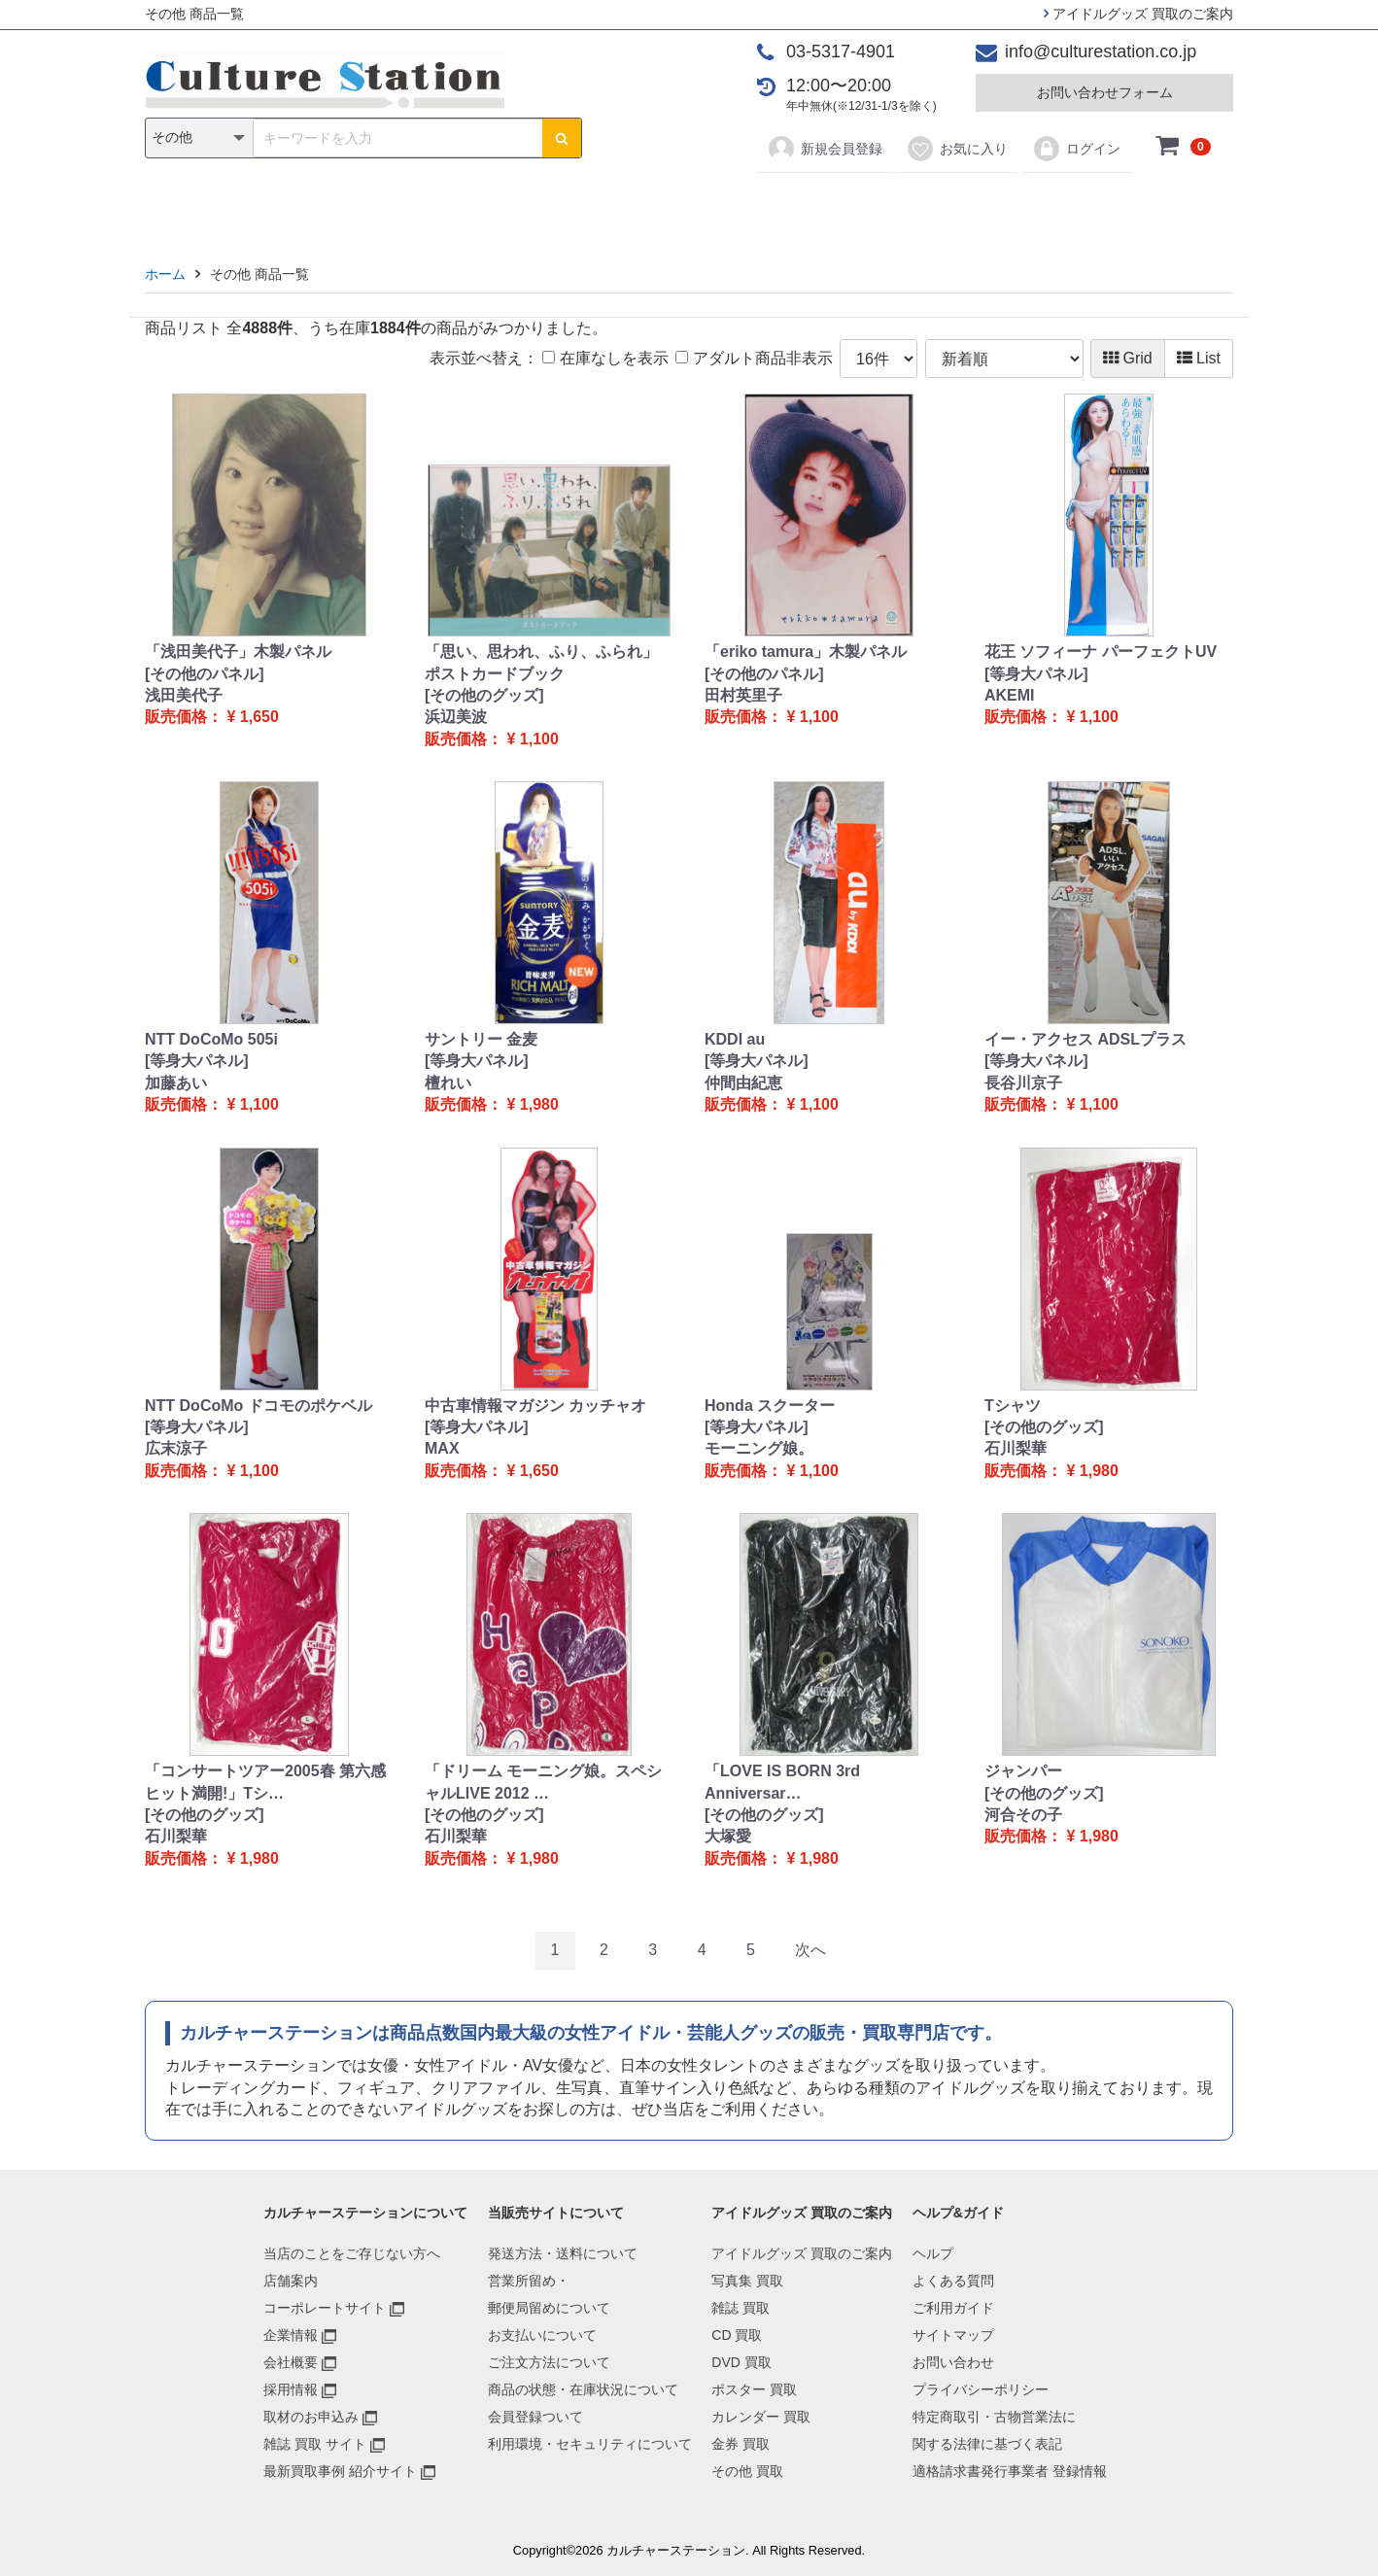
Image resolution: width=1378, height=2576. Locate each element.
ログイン (1076, 148)
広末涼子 (176, 1448)
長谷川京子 (1023, 1083)
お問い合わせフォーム (1105, 92)
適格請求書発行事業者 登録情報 (1010, 2471)
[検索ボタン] (561, 138)
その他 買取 (747, 2471)
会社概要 (290, 2362)
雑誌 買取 (740, 2308)
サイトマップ (953, 2335)
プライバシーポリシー (981, 2389)
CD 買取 (736, 2335)
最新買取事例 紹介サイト (340, 2471)
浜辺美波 (456, 716)
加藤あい (176, 1083)
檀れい (448, 1083)
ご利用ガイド (953, 2308)
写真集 (413, 205)
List (1199, 358)
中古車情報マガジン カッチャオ (535, 1405)
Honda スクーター (770, 1405)
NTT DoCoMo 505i (211, 1039)
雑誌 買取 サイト (314, 2444)
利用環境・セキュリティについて (590, 2444)
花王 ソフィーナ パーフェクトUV (1100, 651)
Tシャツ (1012, 1405)
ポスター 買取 (754, 2389)
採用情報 (290, 2389)
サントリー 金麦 (481, 1039)
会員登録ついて (535, 2416)
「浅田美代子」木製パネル (238, 651)
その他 (965, 205)
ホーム (165, 274)
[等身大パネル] (1036, 674)
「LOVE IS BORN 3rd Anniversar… (782, 1782)
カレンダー (801, 205)
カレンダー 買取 (760, 2416)
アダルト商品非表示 (753, 358)
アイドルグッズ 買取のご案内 (1138, 13)
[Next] (810, 1951)
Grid (1128, 358)
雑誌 (486, 205)
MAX (442, 1448)
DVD (612, 205)
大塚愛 (728, 1836)
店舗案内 (290, 2280)
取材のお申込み (311, 2416)
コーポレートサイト (324, 2308)
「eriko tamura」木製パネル (806, 651)
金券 (891, 205)
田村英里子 (743, 695)
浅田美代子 (184, 695)
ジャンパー (1023, 1771)
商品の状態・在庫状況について (583, 2389)
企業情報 (290, 2335)
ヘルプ (933, 2253)
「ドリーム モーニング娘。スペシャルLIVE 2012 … (543, 1782)
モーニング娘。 (759, 1448)
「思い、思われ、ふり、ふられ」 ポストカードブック (541, 662)
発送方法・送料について (562, 2253)
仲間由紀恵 (743, 1083)
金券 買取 (740, 2444)
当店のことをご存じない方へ (351, 2253)
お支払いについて (542, 2335)
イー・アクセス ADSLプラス (1085, 1039)
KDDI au (735, 1039)
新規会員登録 (824, 148)
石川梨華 (1015, 1448)
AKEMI (1009, 695)
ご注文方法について (549, 2362)
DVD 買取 (741, 2362)
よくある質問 (953, 2280)
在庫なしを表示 (605, 358)
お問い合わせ (953, 2362)
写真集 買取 (747, 2280)
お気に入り (957, 148)
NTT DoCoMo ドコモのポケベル (258, 1405)
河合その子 (1023, 1814)
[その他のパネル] (204, 674)
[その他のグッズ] (484, 695)
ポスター (696, 205)
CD (549, 205)
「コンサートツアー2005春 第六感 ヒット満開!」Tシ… (265, 1782)
